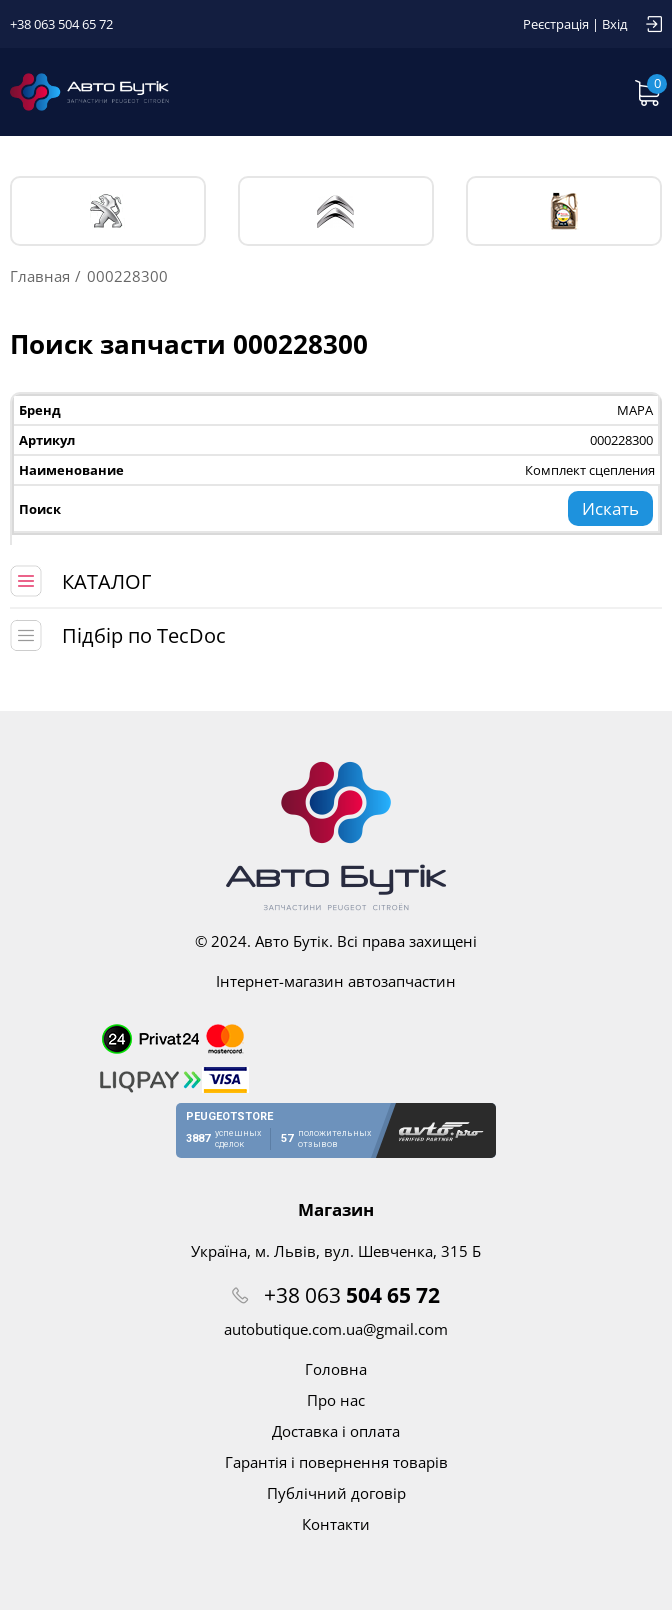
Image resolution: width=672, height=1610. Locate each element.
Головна (336, 1369)
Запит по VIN (488, 92)
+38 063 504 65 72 (61, 24)
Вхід (614, 24)
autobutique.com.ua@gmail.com (336, 1329)
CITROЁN (335, 211)
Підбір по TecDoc (144, 635)
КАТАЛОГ (106, 581)
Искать (610, 508)
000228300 (621, 440)
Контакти (336, 1524)
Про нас (336, 1400)
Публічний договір (336, 1493)
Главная (40, 276)
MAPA (635, 410)
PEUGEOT (107, 211)
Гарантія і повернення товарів (336, 1462)
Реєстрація (556, 24)
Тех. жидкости (564, 211)
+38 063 (352, 1295)
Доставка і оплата (336, 1431)
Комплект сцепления (590, 470)
